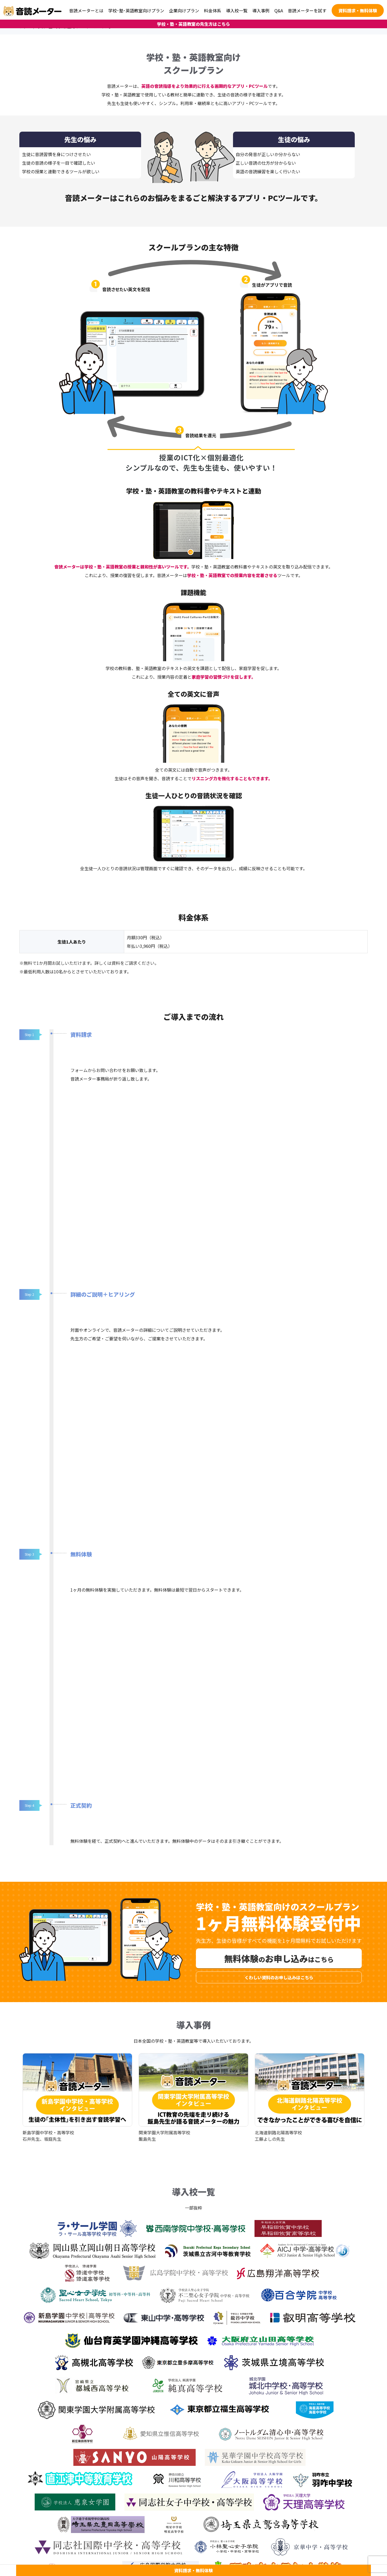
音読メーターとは (86, 10)
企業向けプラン (184, 10)
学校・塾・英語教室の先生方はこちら (193, 24)
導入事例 (261, 10)
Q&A (278, 10)
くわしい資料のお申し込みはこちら (279, 1977)
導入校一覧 (237, 10)
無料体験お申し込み (279, 1958)
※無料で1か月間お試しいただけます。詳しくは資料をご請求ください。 (89, 963)
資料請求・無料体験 (357, 10)
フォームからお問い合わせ (96, 1070)
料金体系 (212, 10)
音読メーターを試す (307, 10)
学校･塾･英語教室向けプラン (136, 10)
